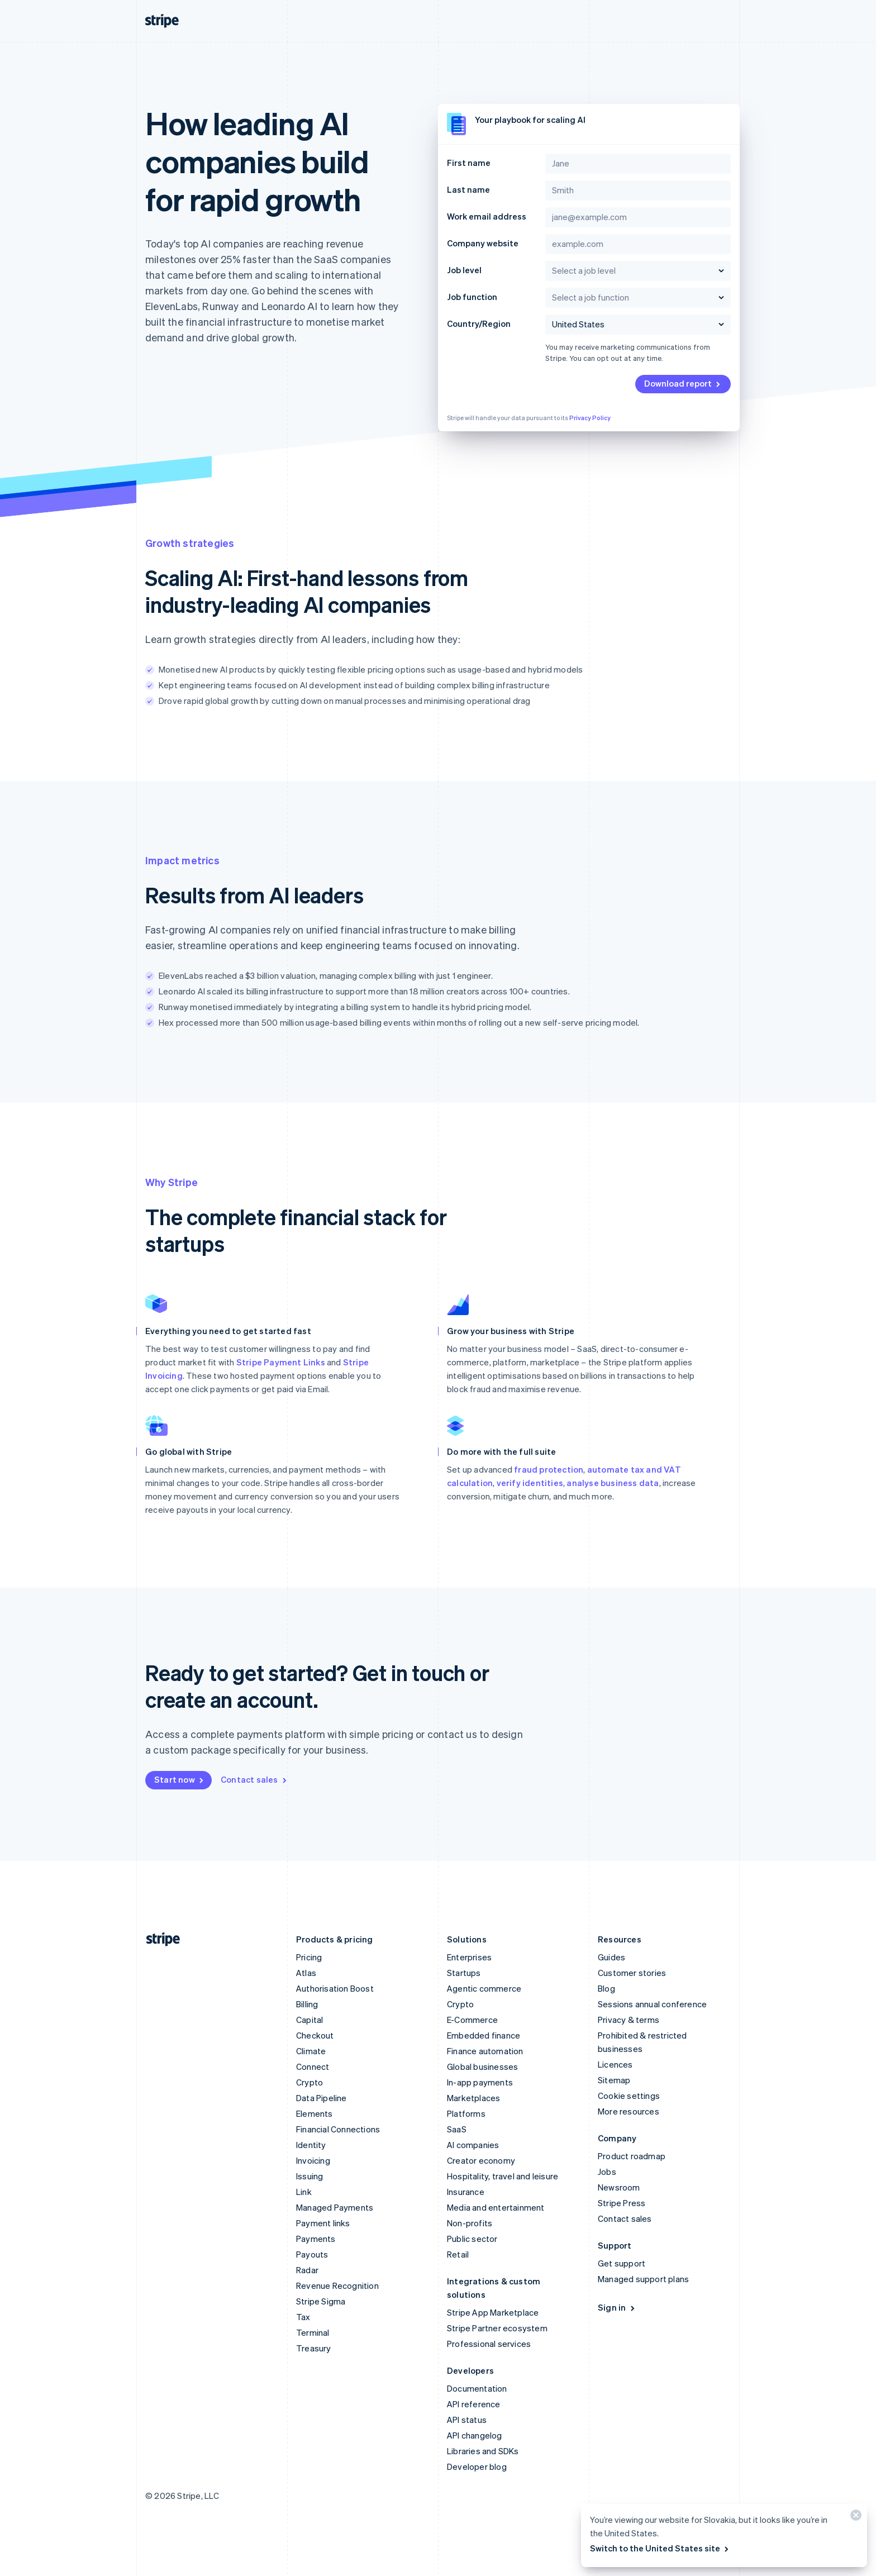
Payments (316, 2238)
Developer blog (477, 2466)
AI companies (473, 2144)
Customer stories (632, 1972)
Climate (311, 2050)
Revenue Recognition (337, 2285)
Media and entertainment (496, 2207)
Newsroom (619, 2187)
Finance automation (485, 2050)
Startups (464, 1972)
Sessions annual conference (652, 2004)
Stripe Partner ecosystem (497, 2328)
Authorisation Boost (335, 1988)
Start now (179, 1779)
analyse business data (612, 1482)
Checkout (315, 2035)
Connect (312, 2066)
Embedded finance (483, 2035)
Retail (458, 2254)
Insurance (465, 2191)
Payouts (312, 2254)
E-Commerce (472, 2019)
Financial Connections (338, 2129)
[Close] (854, 2517)
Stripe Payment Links (280, 1362)
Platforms (466, 2113)
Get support (621, 2263)
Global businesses (482, 2066)
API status (467, 2419)
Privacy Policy (590, 418)
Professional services (489, 2343)
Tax (303, 2316)
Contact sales (254, 1779)
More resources (628, 2111)
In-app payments (480, 2082)
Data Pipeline (321, 2097)
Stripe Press (621, 2202)
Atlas (306, 1972)
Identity (311, 2144)
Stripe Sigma (320, 2301)
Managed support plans (643, 2278)
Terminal (313, 2332)
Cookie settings (629, 2095)
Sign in (617, 2307)
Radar (307, 2269)
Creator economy (481, 2160)
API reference (474, 2404)
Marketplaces (473, 2097)
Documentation (477, 2388)
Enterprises (469, 1957)
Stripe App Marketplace (493, 2312)
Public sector (472, 2238)
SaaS (456, 2129)
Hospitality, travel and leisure (502, 2176)
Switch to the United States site (660, 2548)
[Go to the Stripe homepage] (158, 1939)
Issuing (309, 2176)
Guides (611, 1957)
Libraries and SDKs (483, 2450)
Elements (314, 2113)
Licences (615, 2064)
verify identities (530, 1482)
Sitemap (614, 2079)
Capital (309, 2019)
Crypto (309, 2082)
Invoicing (313, 2160)
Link (304, 2191)
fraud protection (548, 1469)
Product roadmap (631, 2155)
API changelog (474, 2435)
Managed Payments (334, 2207)
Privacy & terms (628, 2019)
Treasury (313, 2348)
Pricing (309, 1957)
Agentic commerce (484, 1988)
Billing (307, 2004)
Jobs (607, 2171)
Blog (606, 1988)
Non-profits (469, 2223)
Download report (683, 383)
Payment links (323, 2223)
